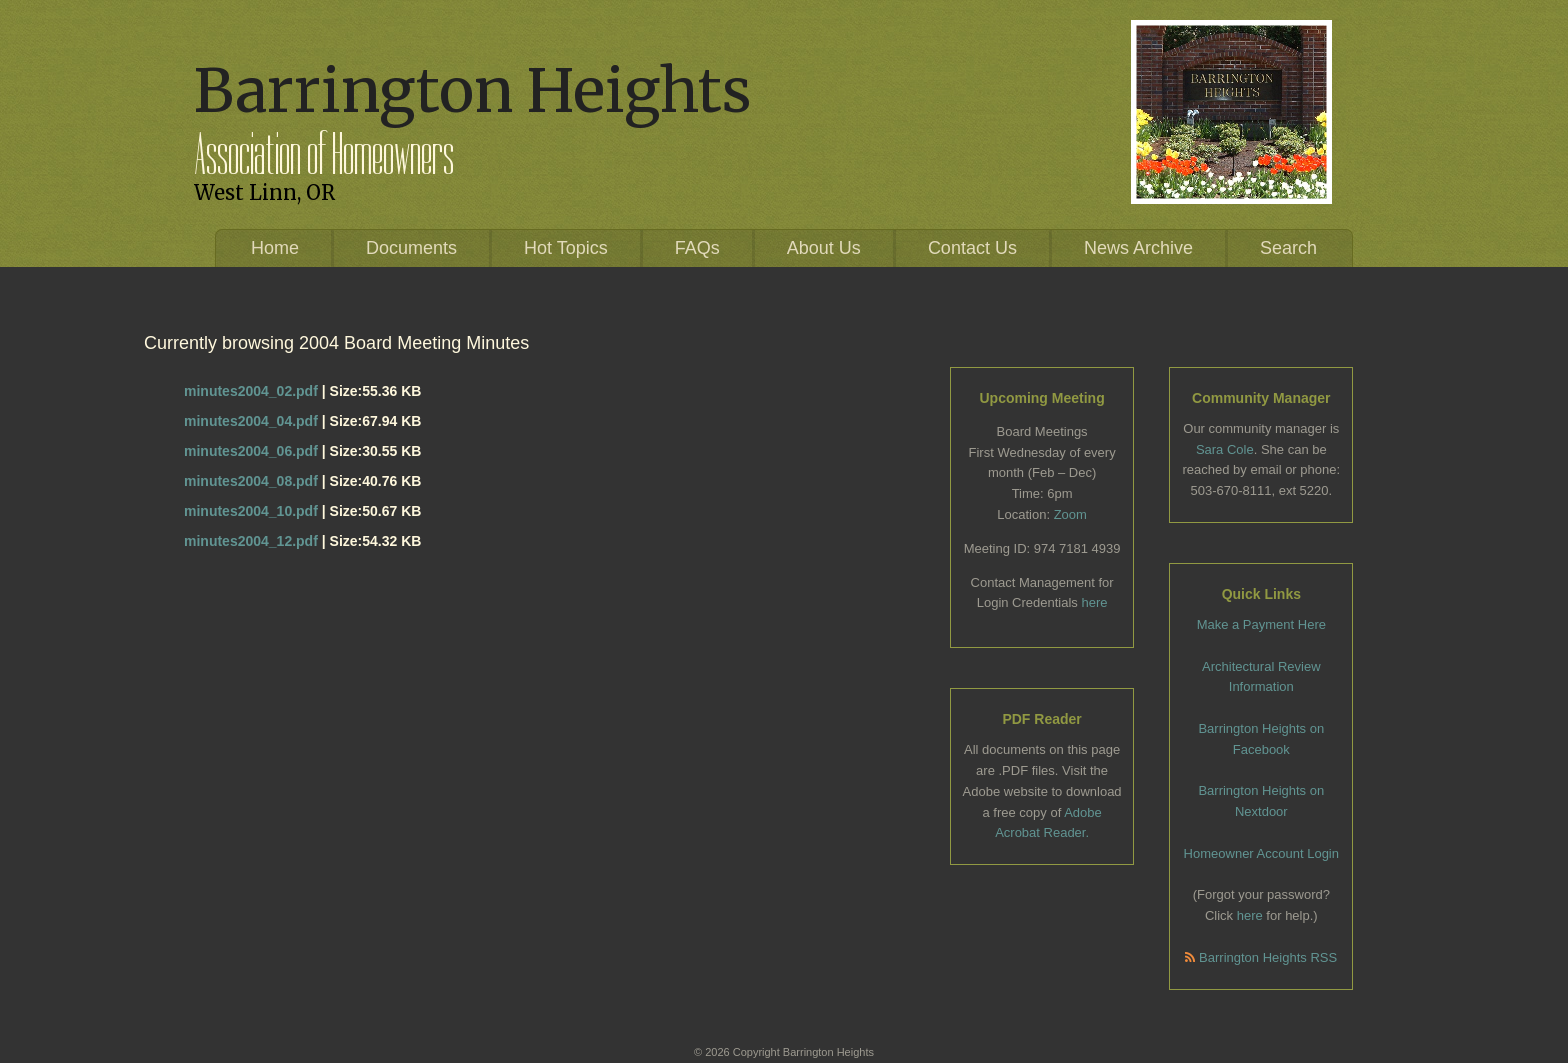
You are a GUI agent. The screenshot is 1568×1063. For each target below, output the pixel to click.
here (1094, 602)
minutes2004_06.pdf (251, 451)
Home (275, 248)
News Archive (1138, 248)
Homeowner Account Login (1261, 853)
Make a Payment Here (1261, 624)
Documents (411, 248)
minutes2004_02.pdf (251, 391)
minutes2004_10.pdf (251, 511)
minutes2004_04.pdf (251, 421)
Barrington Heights (472, 90)
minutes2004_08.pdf (251, 481)
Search (1288, 248)
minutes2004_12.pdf (251, 541)
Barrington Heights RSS (1261, 957)
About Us (824, 248)
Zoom (1070, 514)
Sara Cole (1225, 449)
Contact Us (972, 248)
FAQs (697, 248)
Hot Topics (566, 248)
